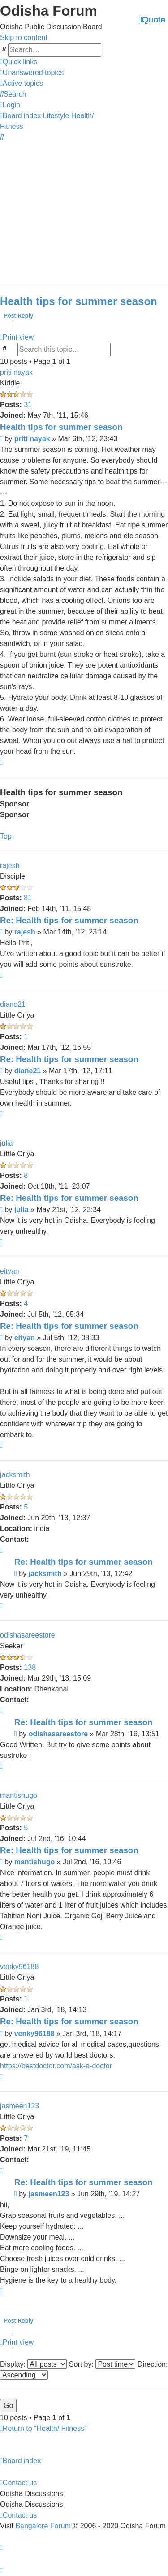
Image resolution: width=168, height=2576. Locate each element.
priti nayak (16, 372)
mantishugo (18, 1795)
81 (28, 898)
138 (30, 1667)
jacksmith (15, 1474)
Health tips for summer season (78, 301)
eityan (9, 1271)
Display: (33, 2364)
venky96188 (19, 1966)
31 (28, 404)
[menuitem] (32, 72)
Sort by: (102, 2364)
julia (6, 1143)
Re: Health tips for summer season (69, 920)
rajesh (10, 865)
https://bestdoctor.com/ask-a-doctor (56, 2066)
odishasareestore (27, 1635)
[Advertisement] (84, 209)
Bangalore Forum (43, 2525)
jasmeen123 (19, 2106)
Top (6, 836)
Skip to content (23, 37)
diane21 (13, 1004)
